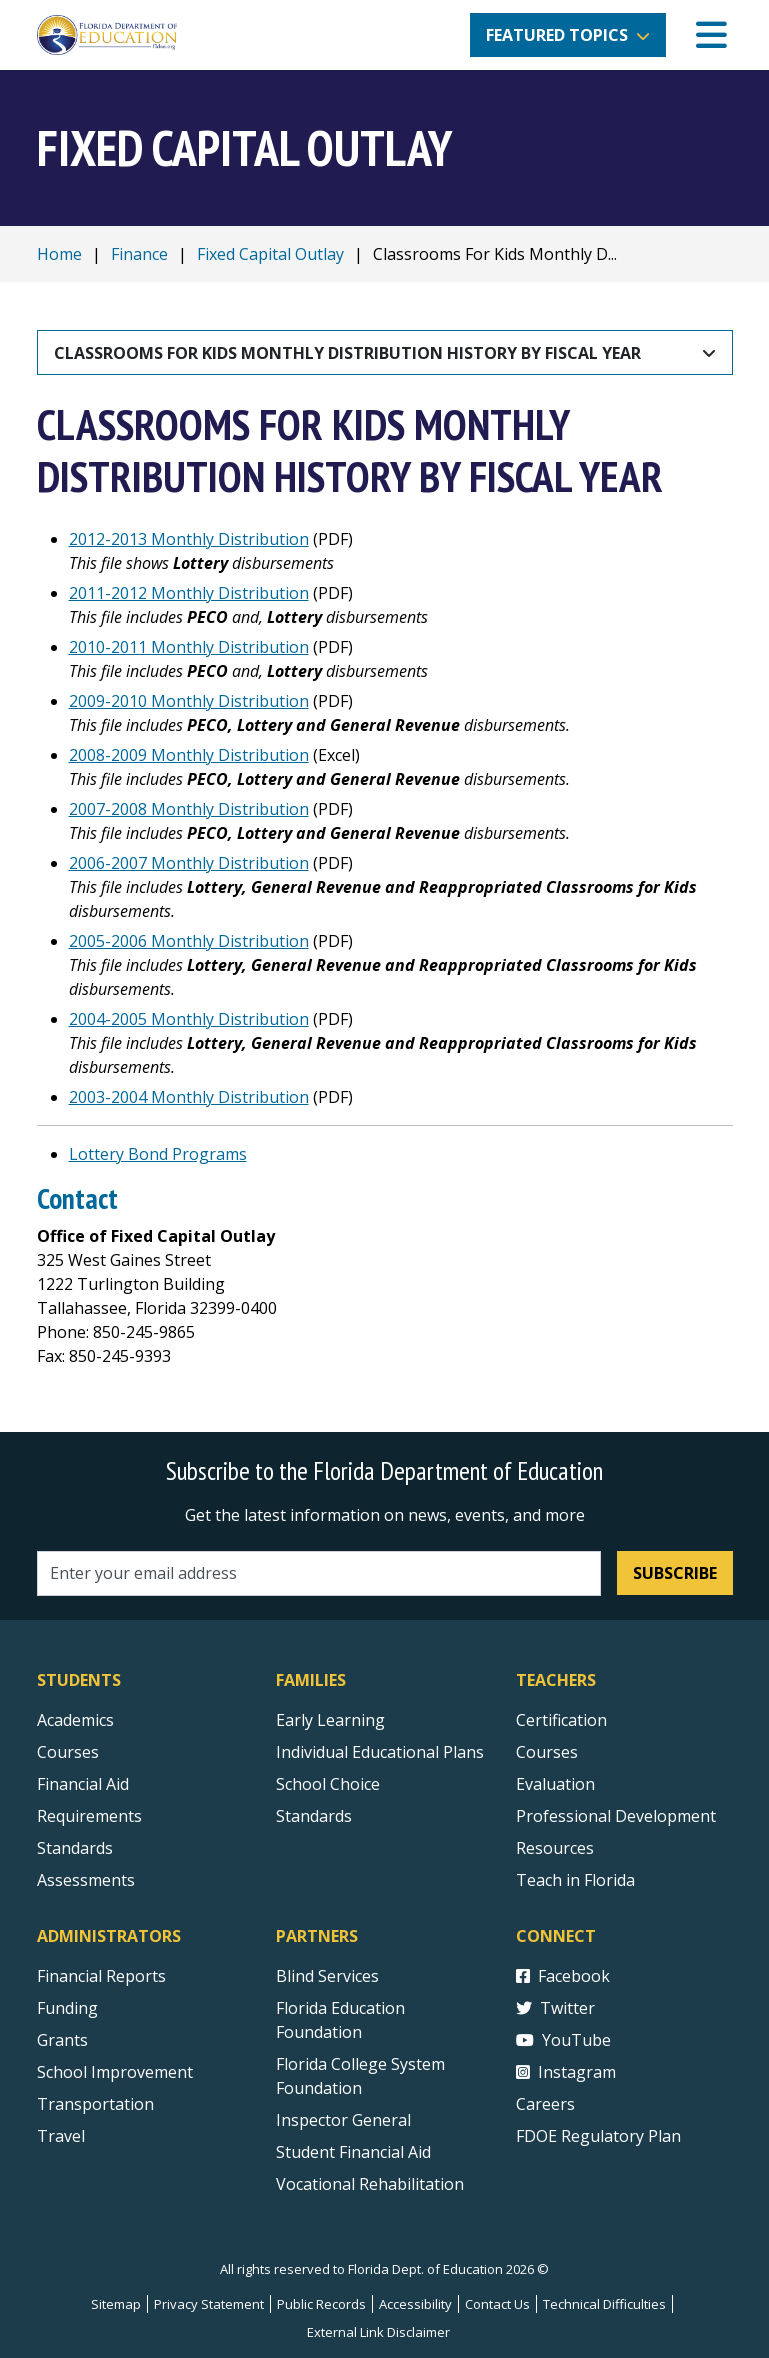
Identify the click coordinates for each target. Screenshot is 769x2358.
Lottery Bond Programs (158, 1154)
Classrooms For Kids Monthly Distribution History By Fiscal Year (347, 353)
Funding (67, 2008)
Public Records (321, 2304)
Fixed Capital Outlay (270, 254)
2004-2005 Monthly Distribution (189, 1019)
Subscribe (675, 1573)
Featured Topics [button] (557, 35)
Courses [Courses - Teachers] (547, 1752)
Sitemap (116, 2304)
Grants (62, 2040)
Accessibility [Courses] (415, 2304)
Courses (68, 1752)
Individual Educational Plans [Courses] (380, 1752)
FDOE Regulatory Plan (598, 2136)
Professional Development (616, 1816)
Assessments (86, 1880)
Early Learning (330, 1720)
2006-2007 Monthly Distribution (189, 863)
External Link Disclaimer (378, 2332)
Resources (555, 1848)
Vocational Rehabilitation (370, 2184)
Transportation (95, 2104)
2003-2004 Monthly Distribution (189, 1097)
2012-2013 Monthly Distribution (189, 539)
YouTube (563, 2040)
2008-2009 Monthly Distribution (189, 755)
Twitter (555, 2008)
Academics (75, 1720)
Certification (561, 1720)
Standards (314, 1816)
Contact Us (497, 2304)
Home (59, 254)
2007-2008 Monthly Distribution (189, 809)
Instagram (566, 2072)
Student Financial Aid (353, 2152)
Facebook (563, 1976)
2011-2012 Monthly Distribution (189, 593)
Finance (139, 254)
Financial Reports (101, 1976)
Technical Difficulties (604, 2304)
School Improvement (115, 2072)
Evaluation (555, 1784)
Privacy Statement (209, 2304)
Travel (61, 2136)
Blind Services (327, 1976)
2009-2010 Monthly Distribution (189, 701)
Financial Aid (83, 1784)
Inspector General (343, 2120)
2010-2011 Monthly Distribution (189, 647)
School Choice (328, 1784)
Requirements (89, 1816)
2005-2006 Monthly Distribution (189, 941)
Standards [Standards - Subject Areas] (75, 1848)
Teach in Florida (575, 1880)
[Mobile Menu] (711, 35)
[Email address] (319, 1573)
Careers (545, 2104)
